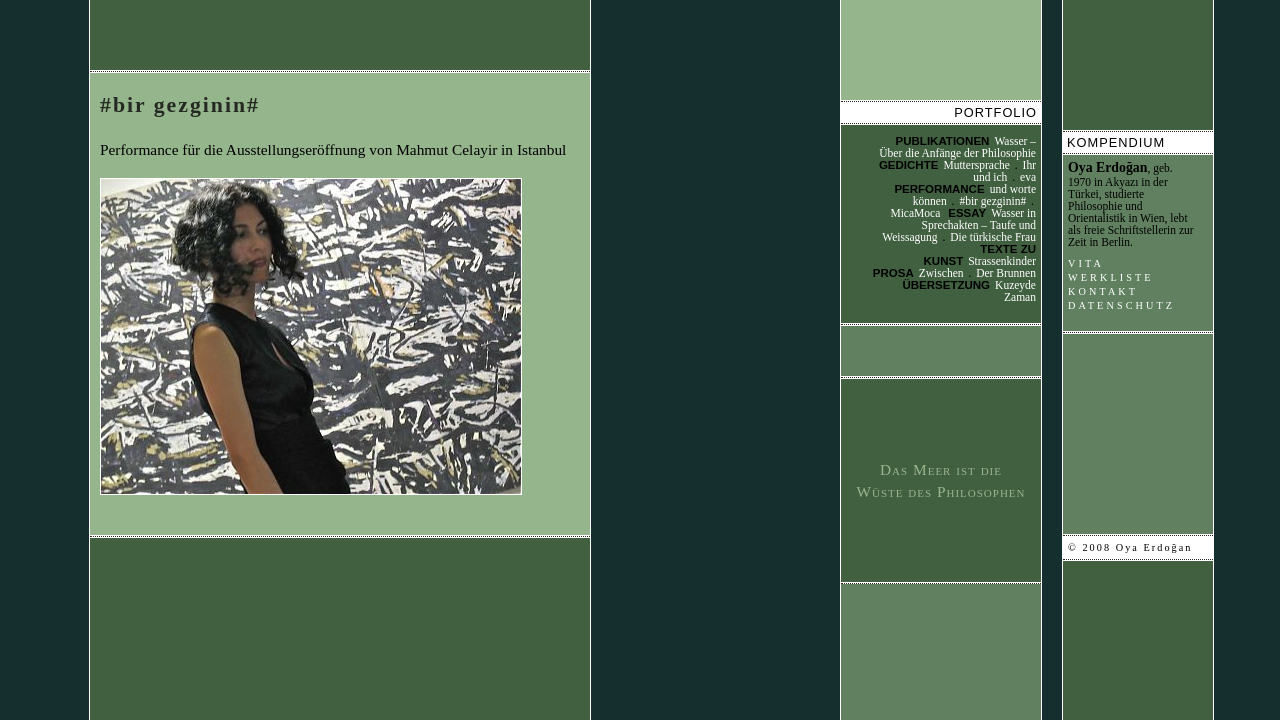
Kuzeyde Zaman (1015, 291)
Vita (1086, 263)
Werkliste (1111, 277)
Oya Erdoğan (1107, 167)
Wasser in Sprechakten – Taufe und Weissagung (959, 225)
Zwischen (941, 273)
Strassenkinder (1002, 261)
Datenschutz (1121, 305)
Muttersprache (976, 165)
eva (1028, 177)
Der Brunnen (1006, 273)
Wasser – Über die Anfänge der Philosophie (957, 147)
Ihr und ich (1004, 171)
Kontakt (1103, 291)
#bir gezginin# (180, 105)
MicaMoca (915, 213)
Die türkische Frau (993, 237)
